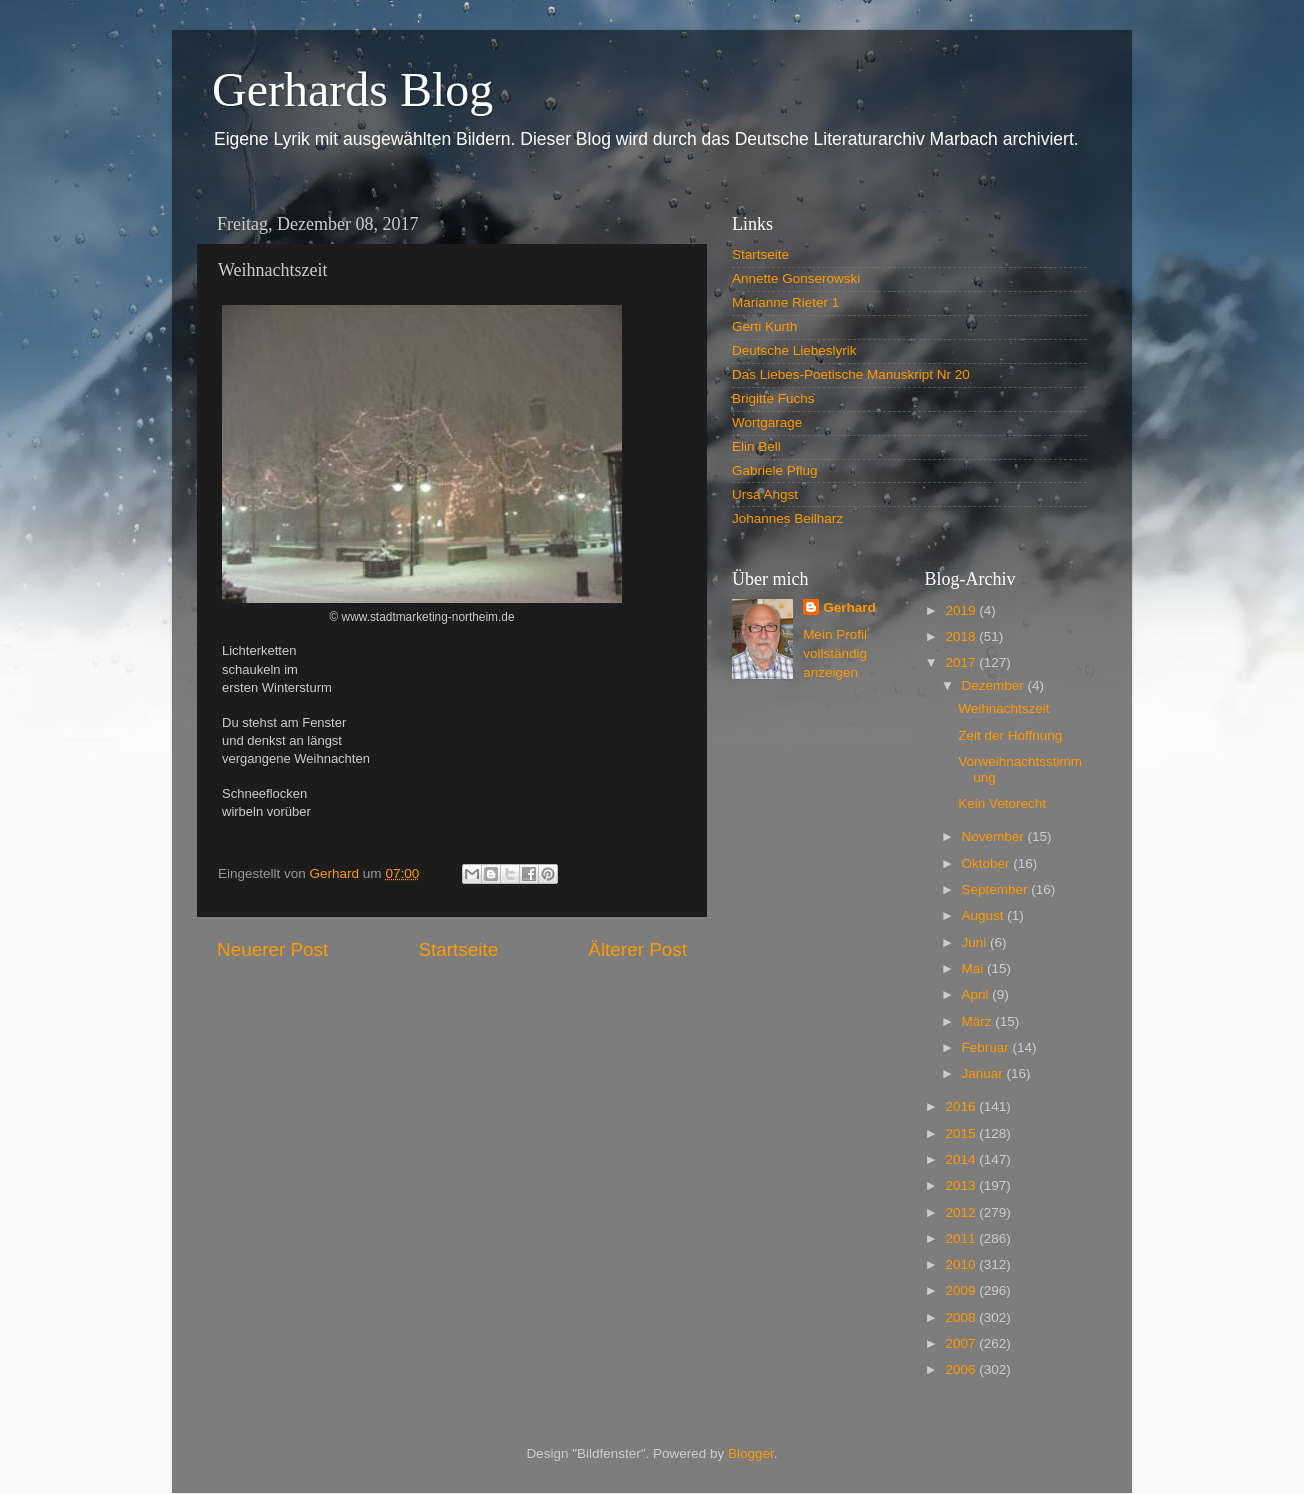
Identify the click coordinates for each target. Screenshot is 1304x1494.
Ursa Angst (765, 494)
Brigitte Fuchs (773, 398)
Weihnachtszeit (1003, 708)
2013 (962, 1185)
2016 (962, 1106)
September (997, 889)
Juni (976, 942)
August (985, 915)
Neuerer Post (272, 949)
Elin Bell (756, 446)
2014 (962, 1159)
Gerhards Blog (352, 89)
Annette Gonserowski (796, 278)
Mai (975, 968)
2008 (962, 1317)
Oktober (988, 863)
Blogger (751, 1453)
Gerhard (849, 607)
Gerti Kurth (764, 326)
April (977, 994)
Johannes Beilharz (787, 518)
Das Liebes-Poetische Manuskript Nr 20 (851, 374)
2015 (962, 1133)
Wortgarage (767, 422)
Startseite (458, 949)
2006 (962, 1369)
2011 (962, 1238)
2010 (962, 1264)
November (995, 836)
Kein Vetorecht (1002, 803)
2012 (962, 1212)
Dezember (995, 685)
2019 (962, 610)
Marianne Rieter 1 (785, 302)
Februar (987, 1047)
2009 (962, 1290)
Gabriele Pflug (775, 470)
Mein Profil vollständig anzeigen (835, 653)
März (979, 1021)
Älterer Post (637, 949)
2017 (962, 662)
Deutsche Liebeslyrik (794, 350)
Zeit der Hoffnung (1010, 735)
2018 (962, 636)
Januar (984, 1073)
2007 (962, 1343)
